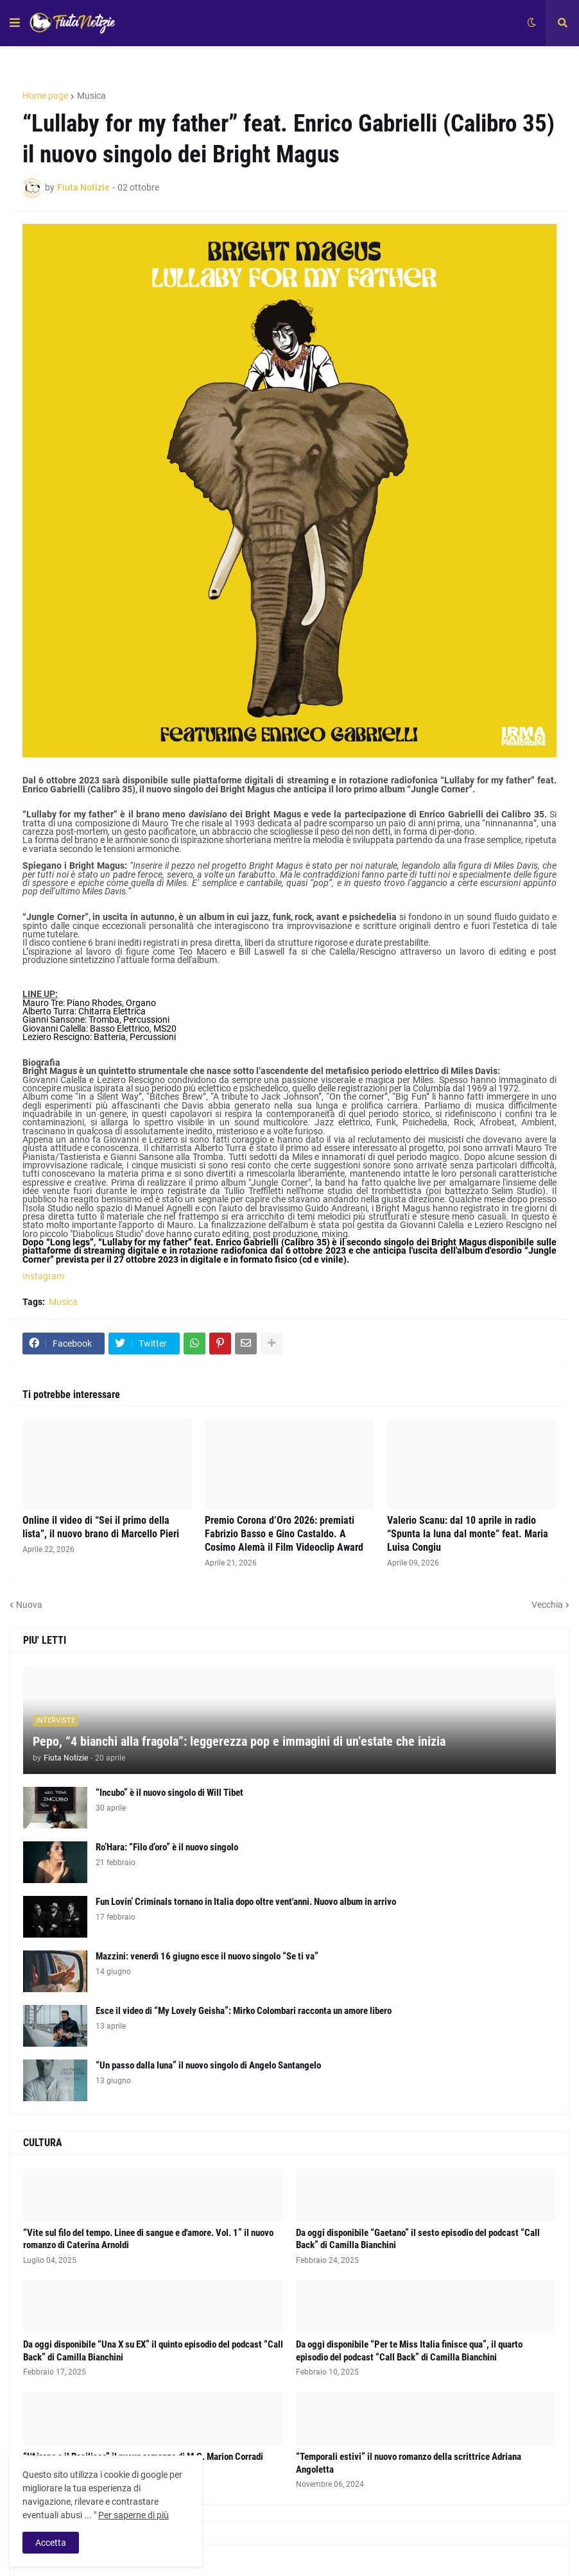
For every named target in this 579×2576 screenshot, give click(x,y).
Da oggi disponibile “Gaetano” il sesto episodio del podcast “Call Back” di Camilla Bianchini (418, 2239)
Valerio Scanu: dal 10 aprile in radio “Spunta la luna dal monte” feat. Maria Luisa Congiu (467, 1533)
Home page (45, 95)
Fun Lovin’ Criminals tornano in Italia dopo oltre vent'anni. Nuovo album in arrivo (246, 1901)
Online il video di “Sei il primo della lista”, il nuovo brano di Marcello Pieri (100, 1527)
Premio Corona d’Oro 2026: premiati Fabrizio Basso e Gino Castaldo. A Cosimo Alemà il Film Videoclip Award (284, 1533)
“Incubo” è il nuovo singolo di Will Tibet (169, 1792)
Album (36, 2563)
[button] (15, 23)
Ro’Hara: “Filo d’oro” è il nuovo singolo (167, 1847)
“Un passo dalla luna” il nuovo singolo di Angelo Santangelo (208, 2065)
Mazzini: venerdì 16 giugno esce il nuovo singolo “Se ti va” (207, 1956)
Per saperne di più (133, 2515)
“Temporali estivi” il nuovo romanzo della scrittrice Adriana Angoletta (408, 2463)
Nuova (29, 1604)
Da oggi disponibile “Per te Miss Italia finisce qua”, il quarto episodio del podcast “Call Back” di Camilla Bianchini (409, 2351)
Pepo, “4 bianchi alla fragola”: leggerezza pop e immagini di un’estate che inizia (239, 1741)
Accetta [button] (50, 2543)
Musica (91, 95)
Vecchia (547, 1604)
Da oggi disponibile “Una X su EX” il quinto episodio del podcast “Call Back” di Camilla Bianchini (153, 2351)
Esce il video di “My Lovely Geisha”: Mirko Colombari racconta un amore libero (244, 2011)
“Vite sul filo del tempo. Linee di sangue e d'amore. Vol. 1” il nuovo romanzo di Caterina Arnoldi (148, 2239)
